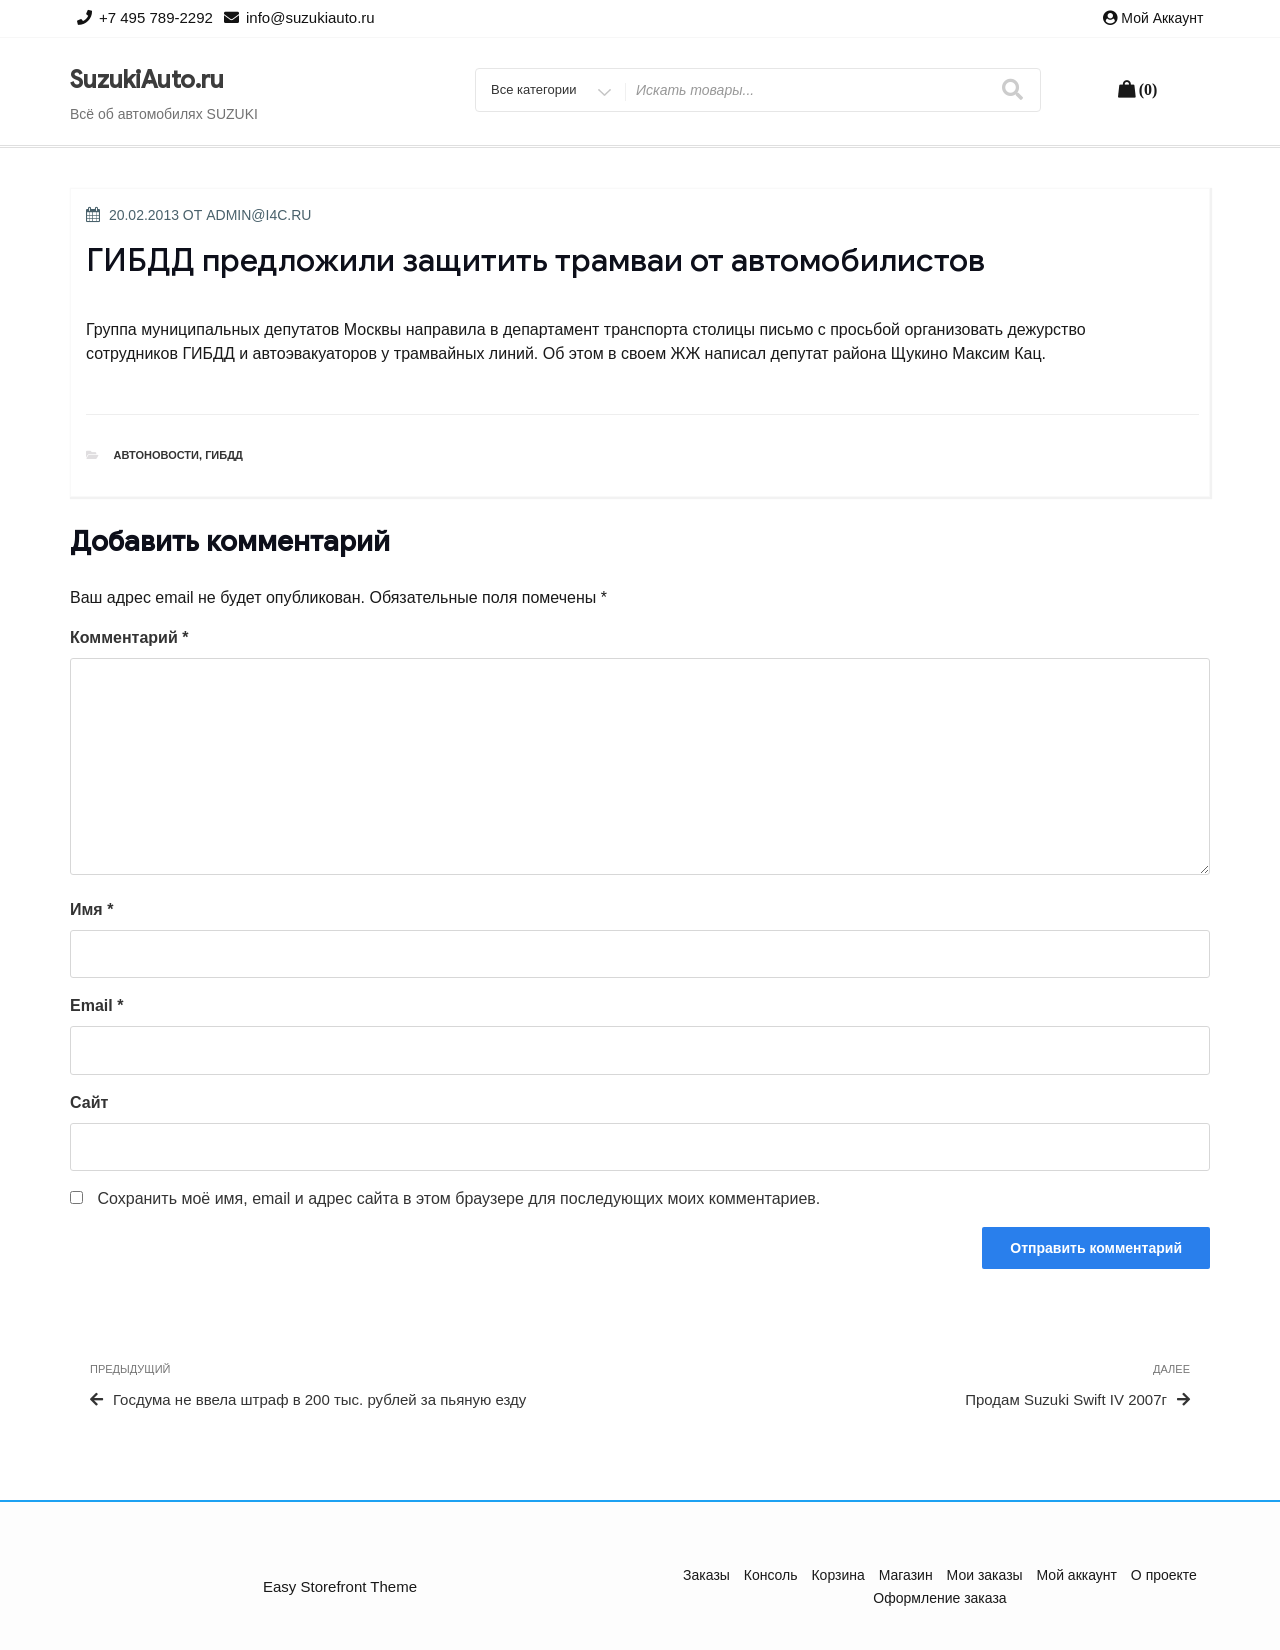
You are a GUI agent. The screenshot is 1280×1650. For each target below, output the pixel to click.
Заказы (706, 1575)
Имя (91, 909)
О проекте (1164, 1575)
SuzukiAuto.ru (147, 80)
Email (96, 1005)
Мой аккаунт (1162, 18)
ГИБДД (224, 455)
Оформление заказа (939, 1598)
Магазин (906, 1575)
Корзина (837, 1575)
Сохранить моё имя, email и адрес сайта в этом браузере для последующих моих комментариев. (458, 1198)
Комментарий (129, 637)
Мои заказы (985, 1575)
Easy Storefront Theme (340, 1586)
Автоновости (157, 455)
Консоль (771, 1575)
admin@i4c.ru (258, 215)
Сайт (89, 1102)
